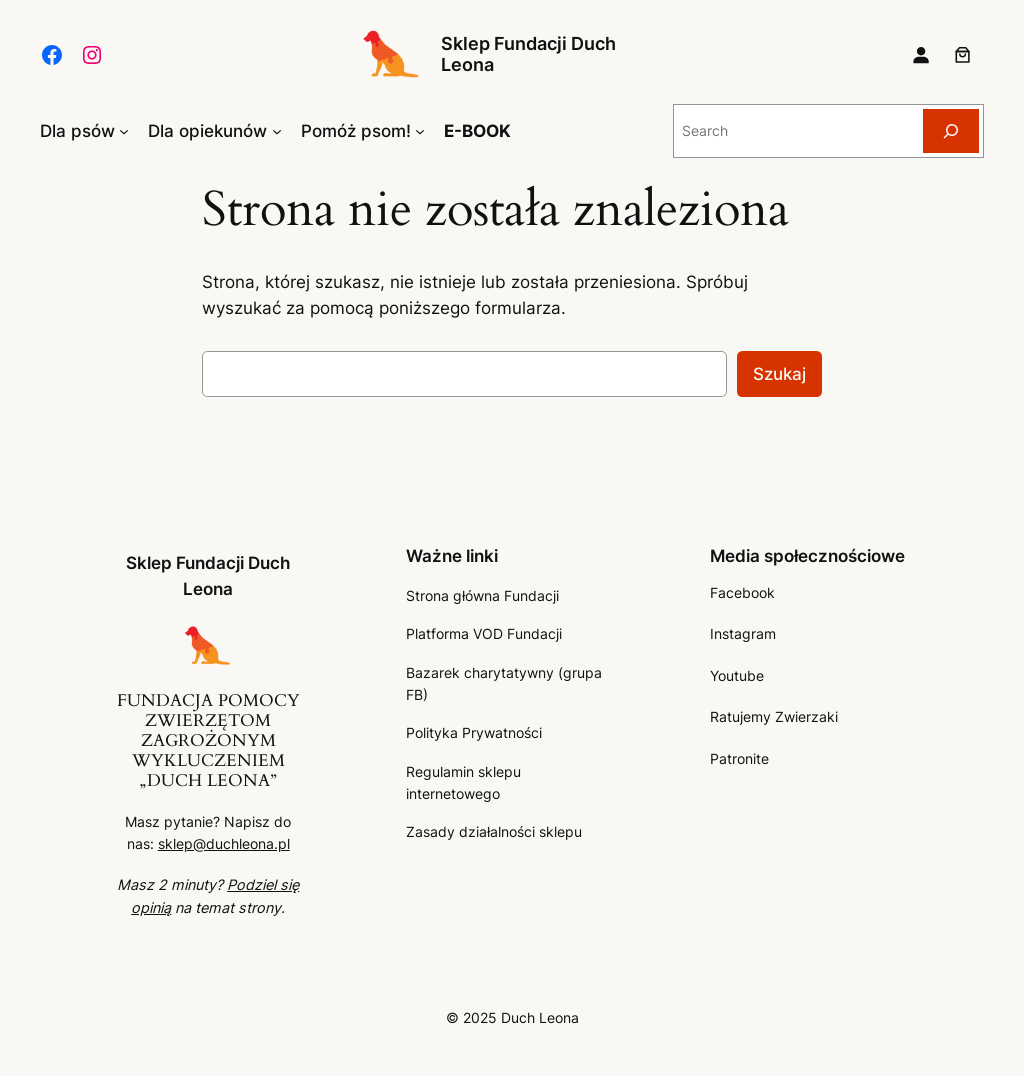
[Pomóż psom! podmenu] (420, 131)
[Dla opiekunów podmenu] (277, 131)
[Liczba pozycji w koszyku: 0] (963, 55)
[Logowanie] (921, 55)
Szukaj (779, 374)
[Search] (951, 130)
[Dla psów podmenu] (124, 131)
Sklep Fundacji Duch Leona (528, 53)
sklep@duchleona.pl (224, 843)
